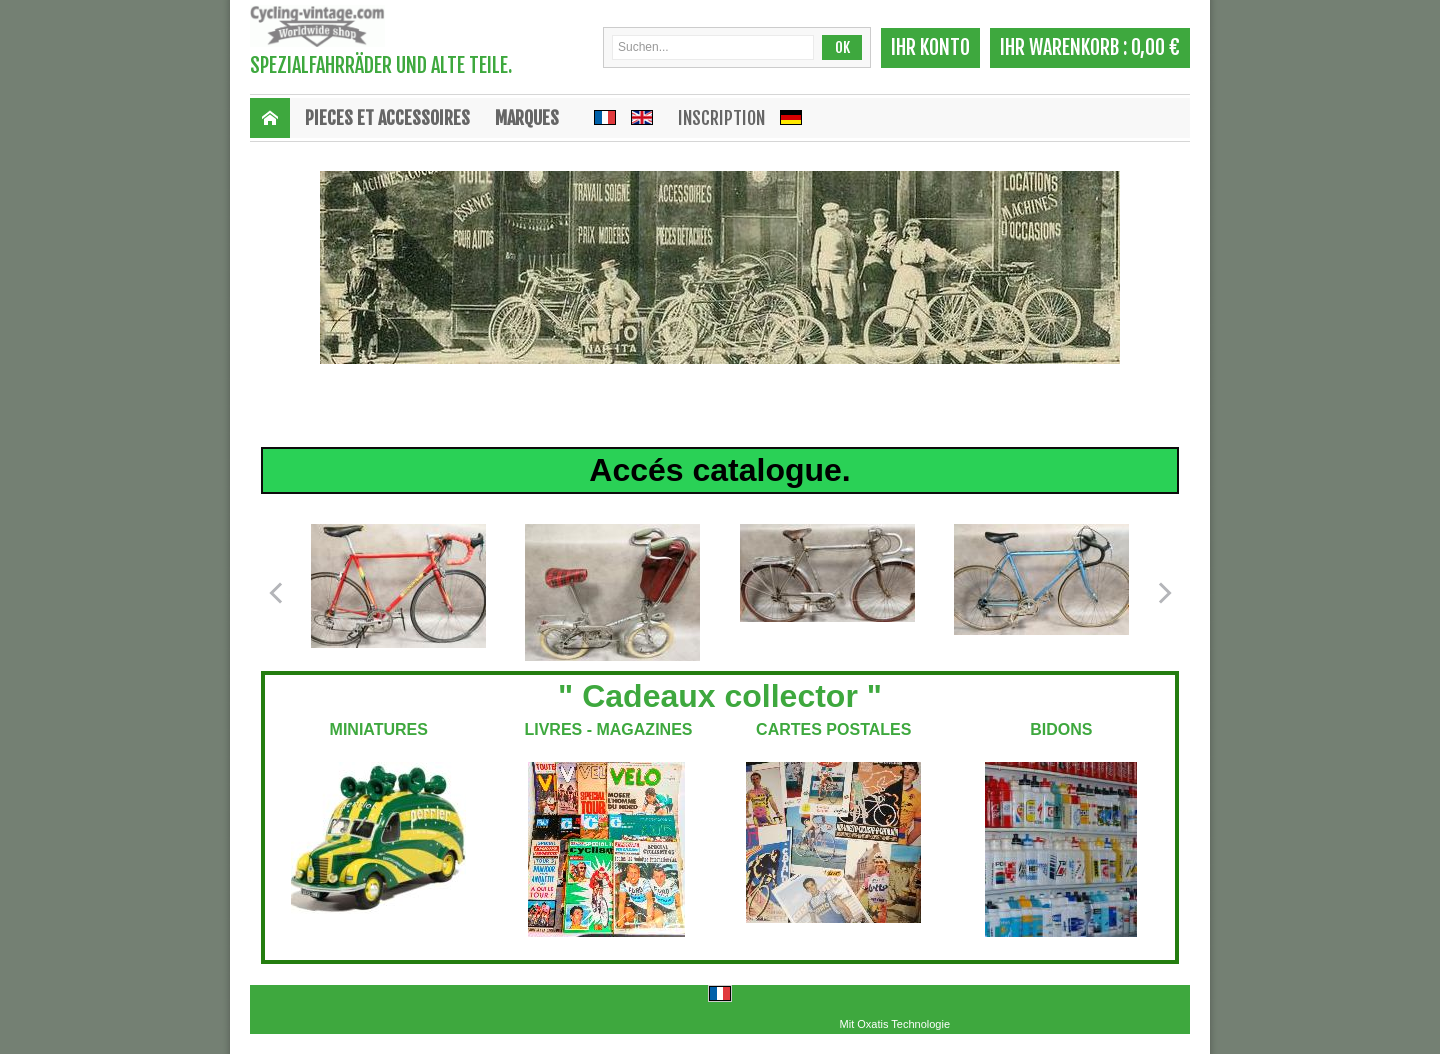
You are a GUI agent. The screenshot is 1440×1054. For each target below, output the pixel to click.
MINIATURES (379, 729)
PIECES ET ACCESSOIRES (387, 118)
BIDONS (1061, 729)
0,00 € (1155, 47)
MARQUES (527, 118)
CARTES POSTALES (833, 729)
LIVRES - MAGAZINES (606, 729)
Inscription (721, 118)
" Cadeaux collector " (720, 696)
